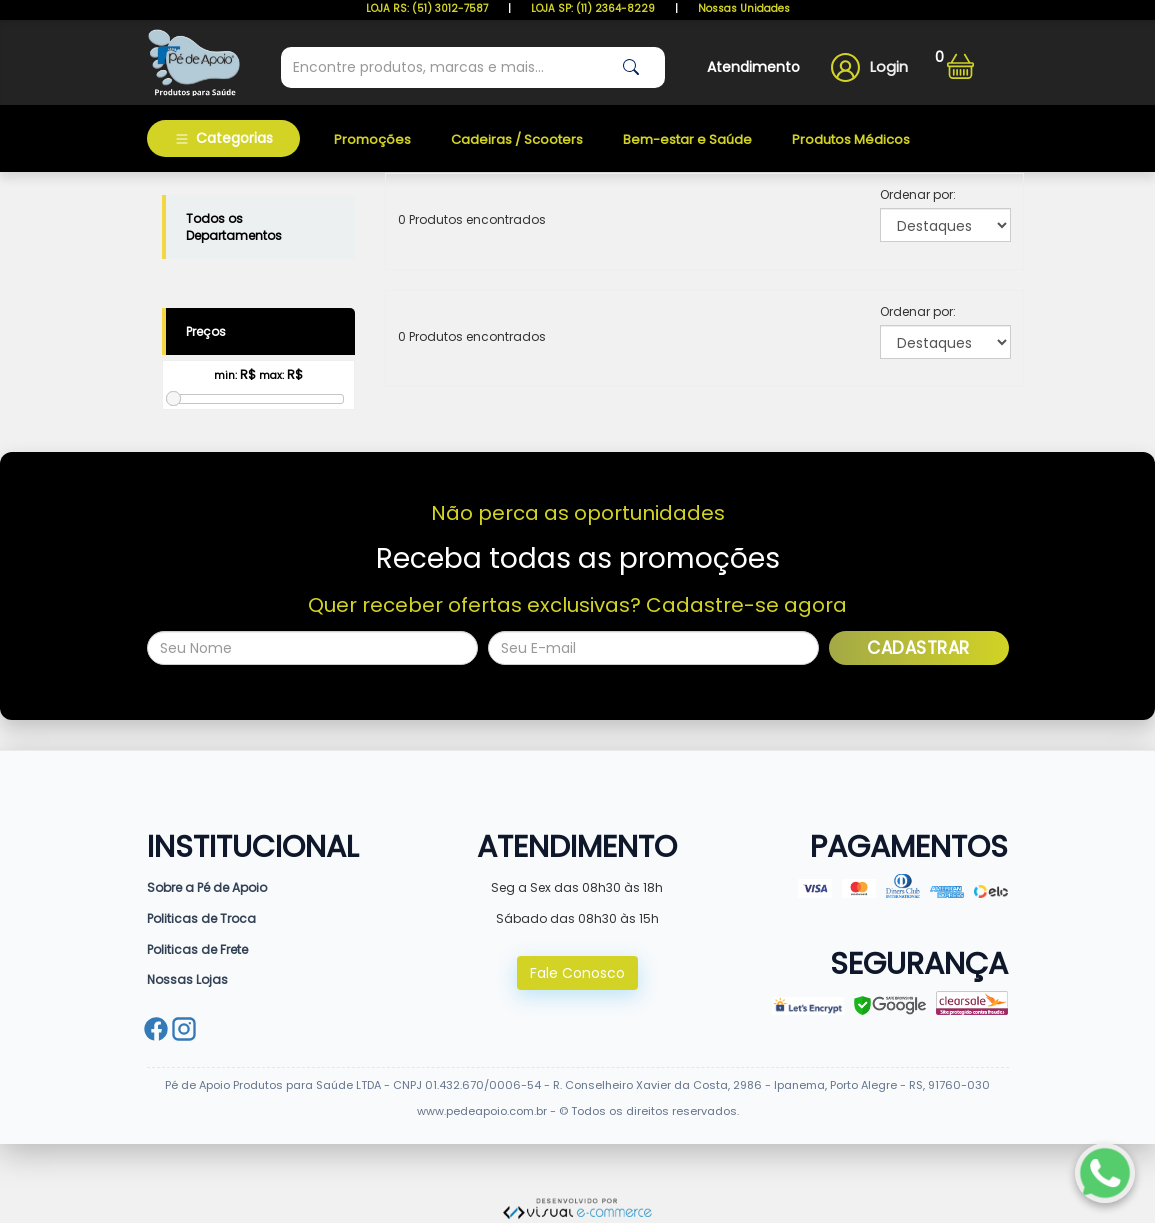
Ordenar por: (918, 194)
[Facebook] (156, 1031)
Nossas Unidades (744, 8)
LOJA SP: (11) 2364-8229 (593, 8)
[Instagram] (184, 1031)
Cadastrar (918, 648)
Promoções (372, 139)
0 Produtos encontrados (472, 219)
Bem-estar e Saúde (687, 139)
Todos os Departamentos (234, 227)
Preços (206, 331)
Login (889, 67)
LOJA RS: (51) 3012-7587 (427, 8)
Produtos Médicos (851, 139)
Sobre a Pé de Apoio (207, 887)
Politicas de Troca (201, 918)
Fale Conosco (577, 973)
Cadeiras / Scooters (517, 139)
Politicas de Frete (197, 949)
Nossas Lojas (187, 979)
